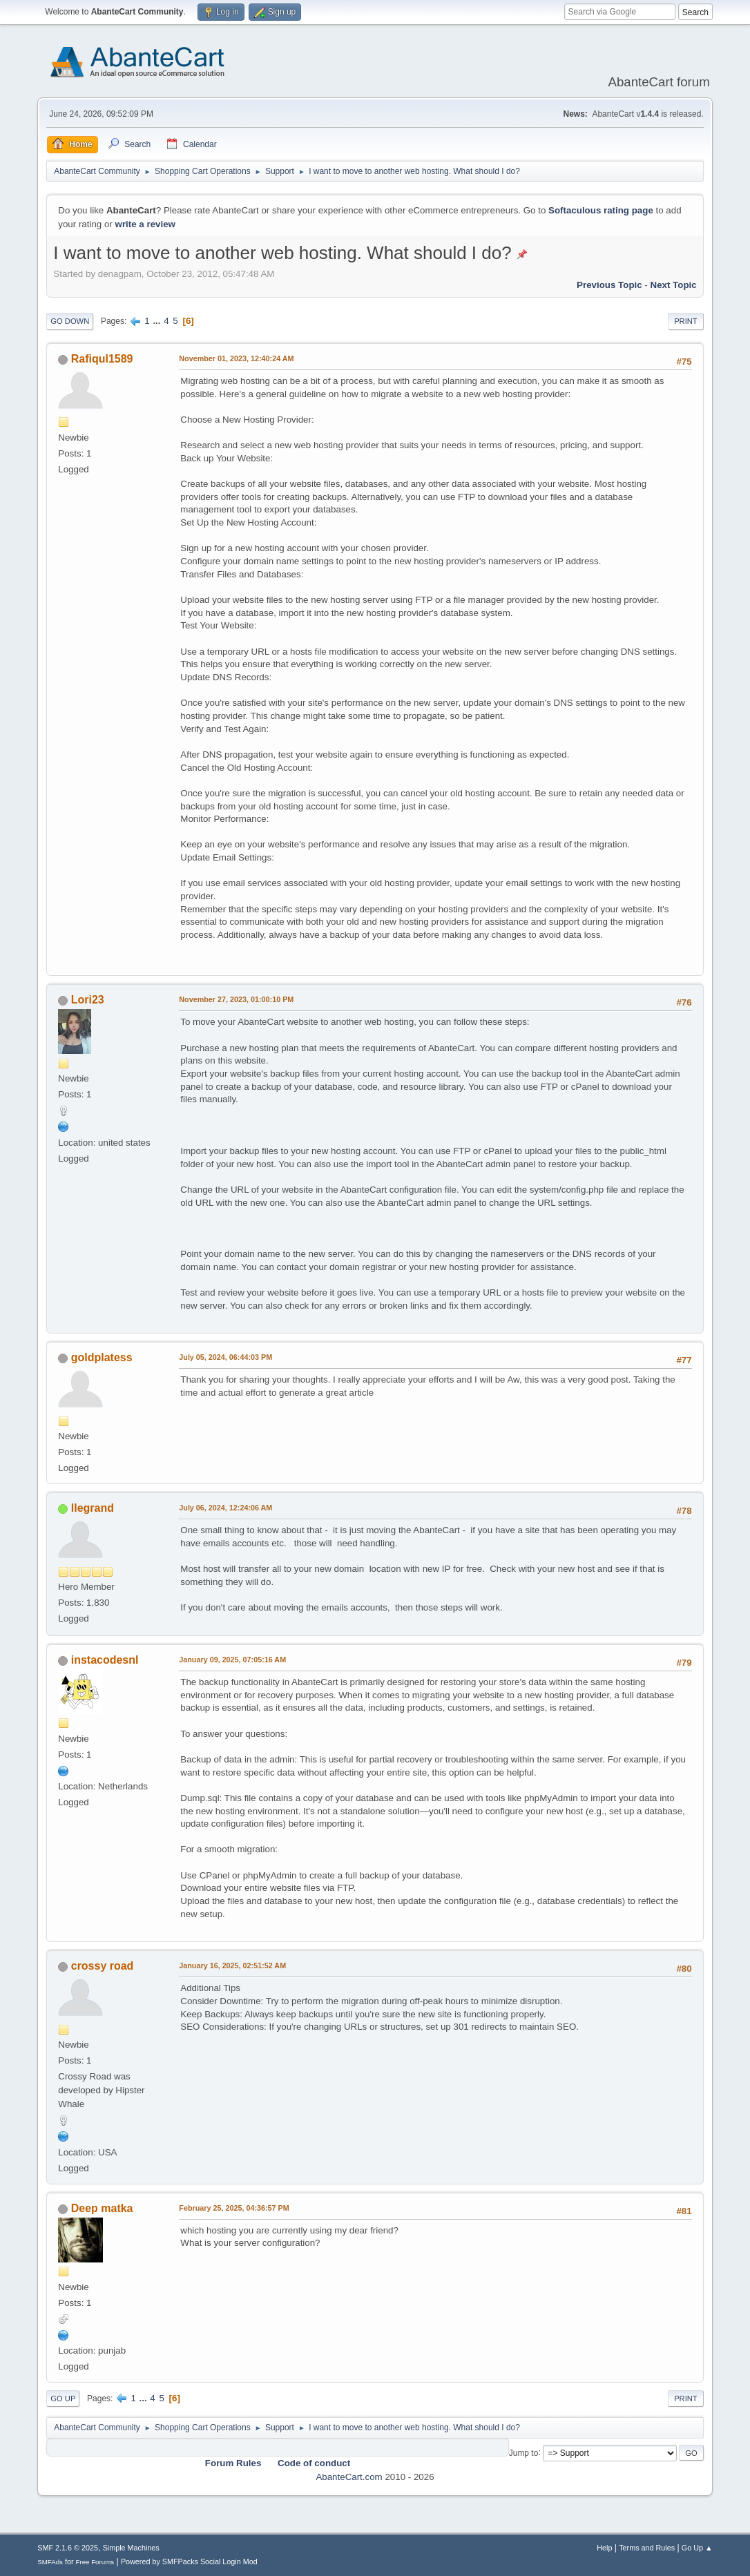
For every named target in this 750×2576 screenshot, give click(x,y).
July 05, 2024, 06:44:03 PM (225, 1357)
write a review (145, 224)
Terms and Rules (647, 2548)
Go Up (62, 2398)
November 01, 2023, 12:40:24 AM (236, 358)
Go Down (69, 321)
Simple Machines (131, 2548)
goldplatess (102, 1357)
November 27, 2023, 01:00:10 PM (236, 999)
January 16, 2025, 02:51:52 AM (232, 1965)
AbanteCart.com (349, 2477)
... (158, 321)
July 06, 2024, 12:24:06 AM (225, 1507)
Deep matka (102, 2208)
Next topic (674, 285)
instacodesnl (105, 1660)
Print (686, 321)
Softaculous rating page (600, 210)
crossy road (102, 1966)
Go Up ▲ (697, 2548)
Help (604, 2548)
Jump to (524, 2452)
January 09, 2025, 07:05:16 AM (232, 1659)
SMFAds (50, 2562)
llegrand (92, 1508)
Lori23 (87, 1000)
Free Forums (95, 2562)
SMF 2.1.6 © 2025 (67, 2548)
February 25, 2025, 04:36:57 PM (234, 2208)
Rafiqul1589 (102, 359)
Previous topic (609, 285)
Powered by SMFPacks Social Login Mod (189, 2561)
